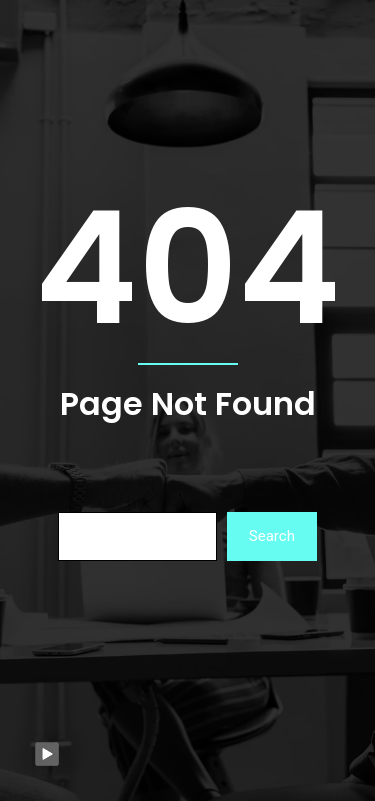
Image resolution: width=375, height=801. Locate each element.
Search (272, 536)
